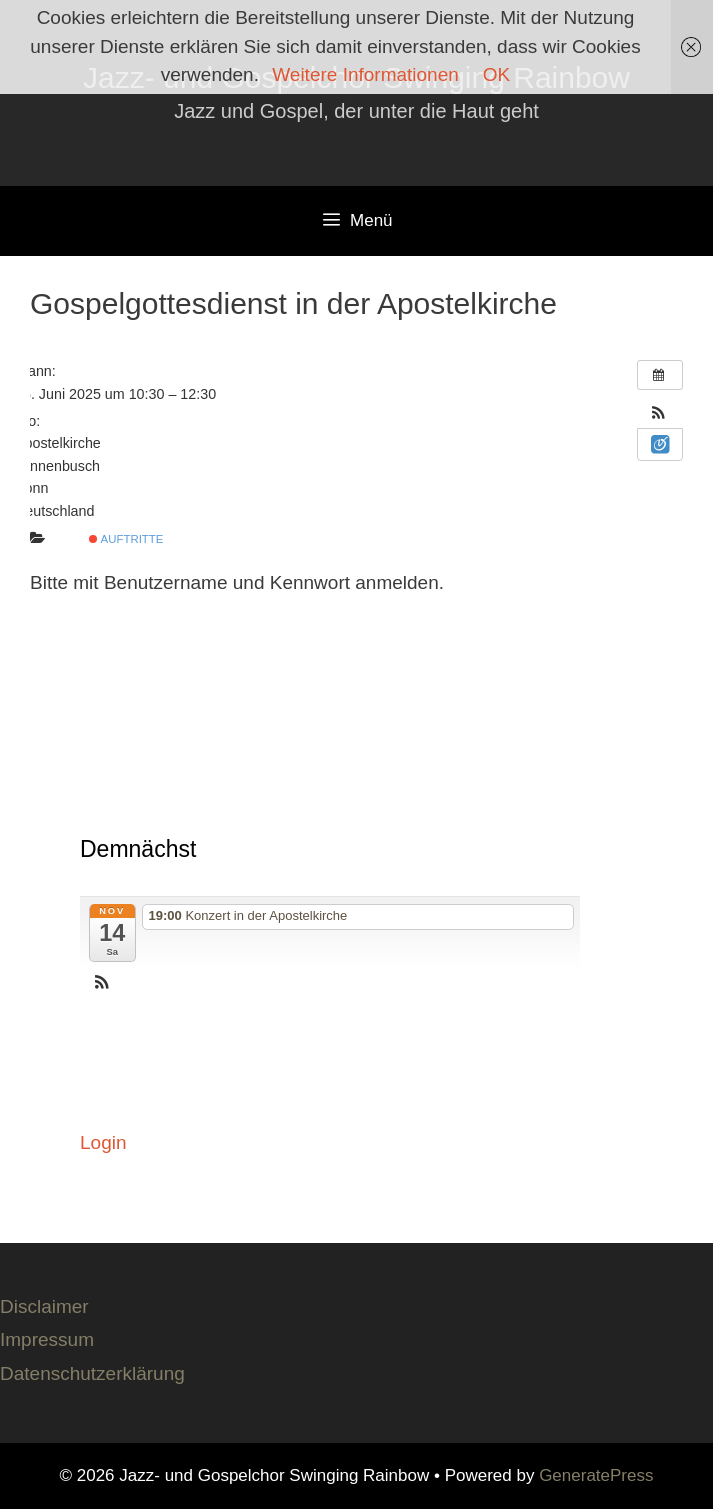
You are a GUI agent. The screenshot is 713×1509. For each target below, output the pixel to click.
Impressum (47, 1339)
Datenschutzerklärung (92, 1373)
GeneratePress (596, 1475)
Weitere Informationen (365, 74)
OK (496, 74)
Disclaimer (44, 1306)
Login (103, 1142)
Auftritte (126, 539)
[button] (658, 414)
